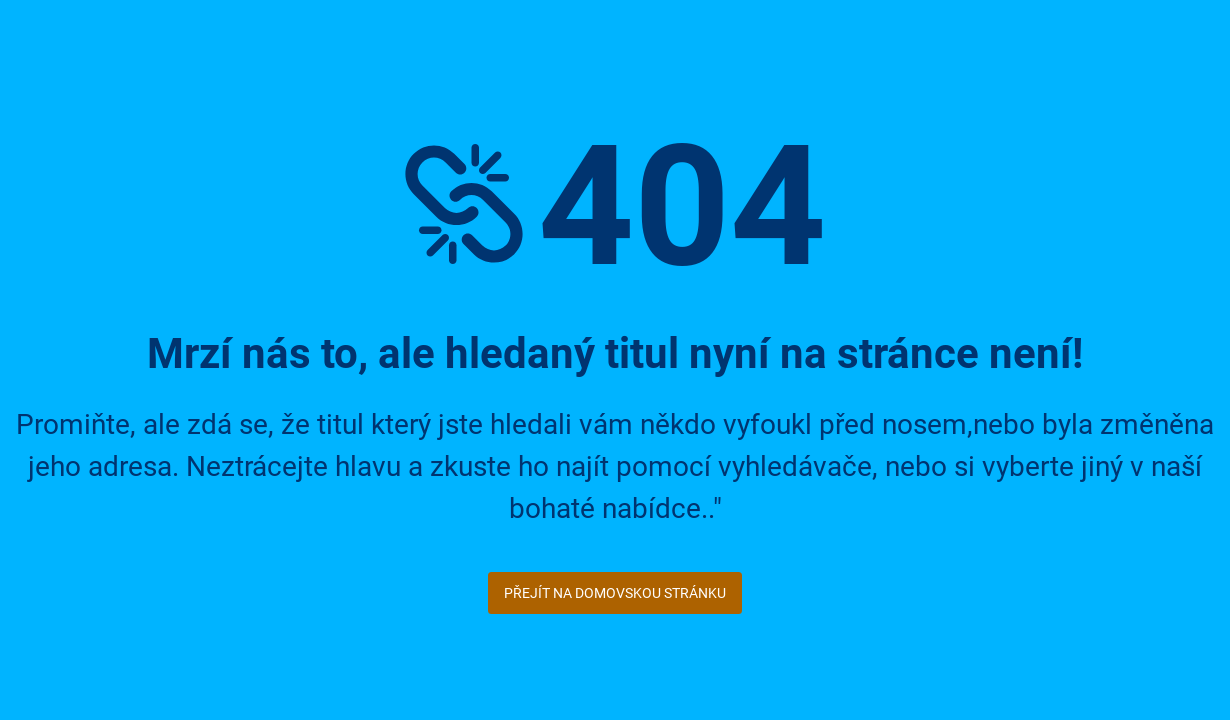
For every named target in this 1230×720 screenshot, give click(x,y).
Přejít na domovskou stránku (615, 593)
